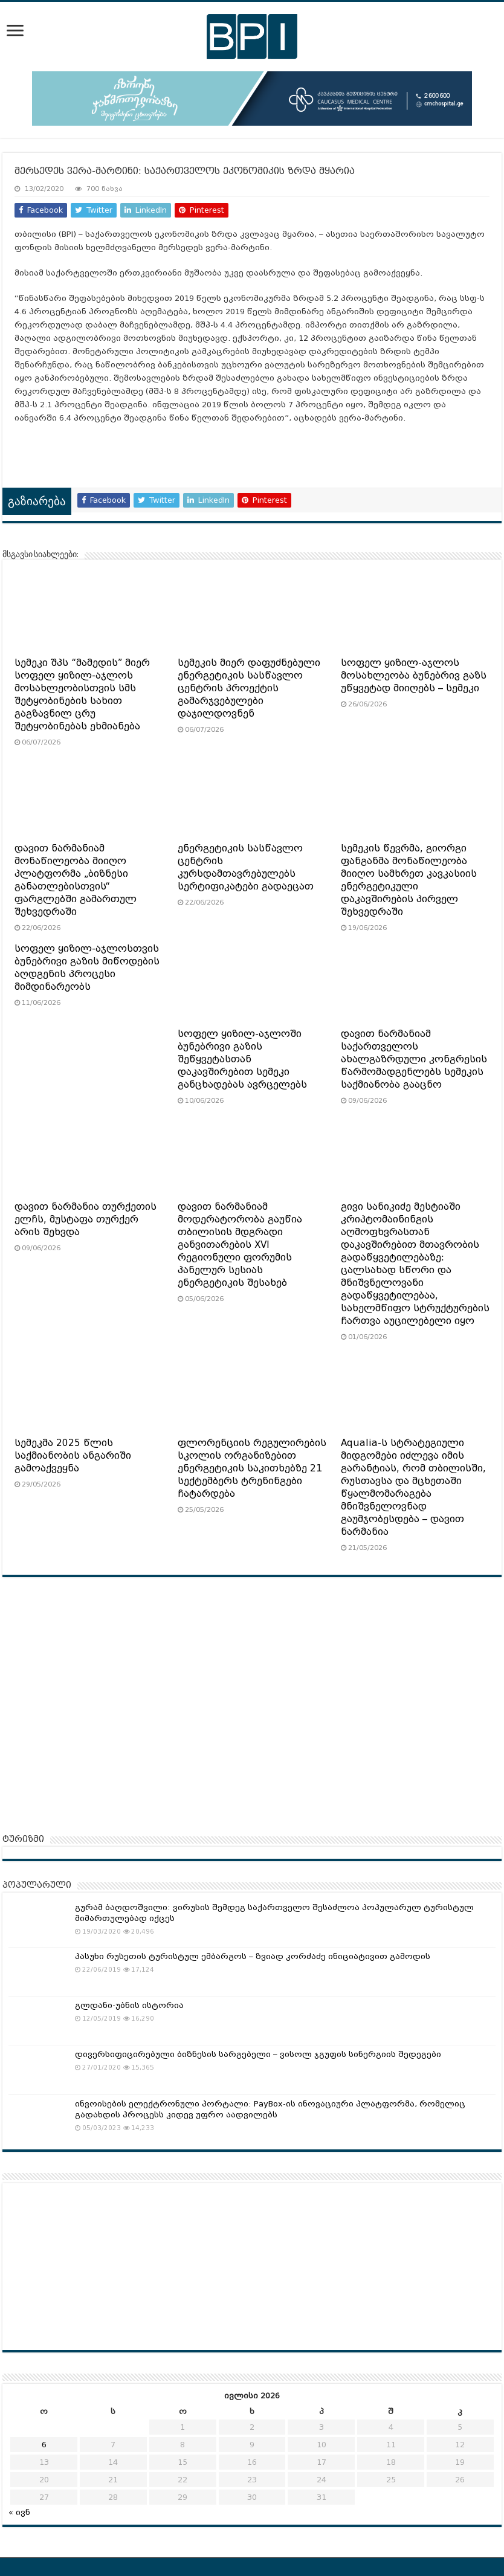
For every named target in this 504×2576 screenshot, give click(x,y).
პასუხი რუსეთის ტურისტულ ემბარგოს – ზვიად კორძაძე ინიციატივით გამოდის (252, 1956)
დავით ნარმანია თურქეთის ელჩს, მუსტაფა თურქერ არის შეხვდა (86, 1219)
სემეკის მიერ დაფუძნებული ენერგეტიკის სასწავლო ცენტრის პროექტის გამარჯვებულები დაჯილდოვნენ (249, 688)
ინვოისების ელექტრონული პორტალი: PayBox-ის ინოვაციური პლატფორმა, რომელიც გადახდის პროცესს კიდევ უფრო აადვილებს (270, 2109)
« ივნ (19, 2512)
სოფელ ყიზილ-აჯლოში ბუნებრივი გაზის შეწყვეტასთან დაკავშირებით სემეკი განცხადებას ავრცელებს (242, 1059)
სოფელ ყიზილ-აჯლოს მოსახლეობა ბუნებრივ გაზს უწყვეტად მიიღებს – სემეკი (413, 675)
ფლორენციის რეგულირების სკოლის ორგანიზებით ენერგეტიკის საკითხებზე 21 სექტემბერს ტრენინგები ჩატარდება (252, 1468)
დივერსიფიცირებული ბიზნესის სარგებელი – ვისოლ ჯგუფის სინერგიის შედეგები (258, 2054)
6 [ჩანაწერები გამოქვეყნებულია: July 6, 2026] (44, 2444)
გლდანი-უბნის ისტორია (129, 2005)
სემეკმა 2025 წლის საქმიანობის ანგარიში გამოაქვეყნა (73, 1456)
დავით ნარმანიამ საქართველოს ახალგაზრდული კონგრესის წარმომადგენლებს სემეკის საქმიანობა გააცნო (414, 1059)
